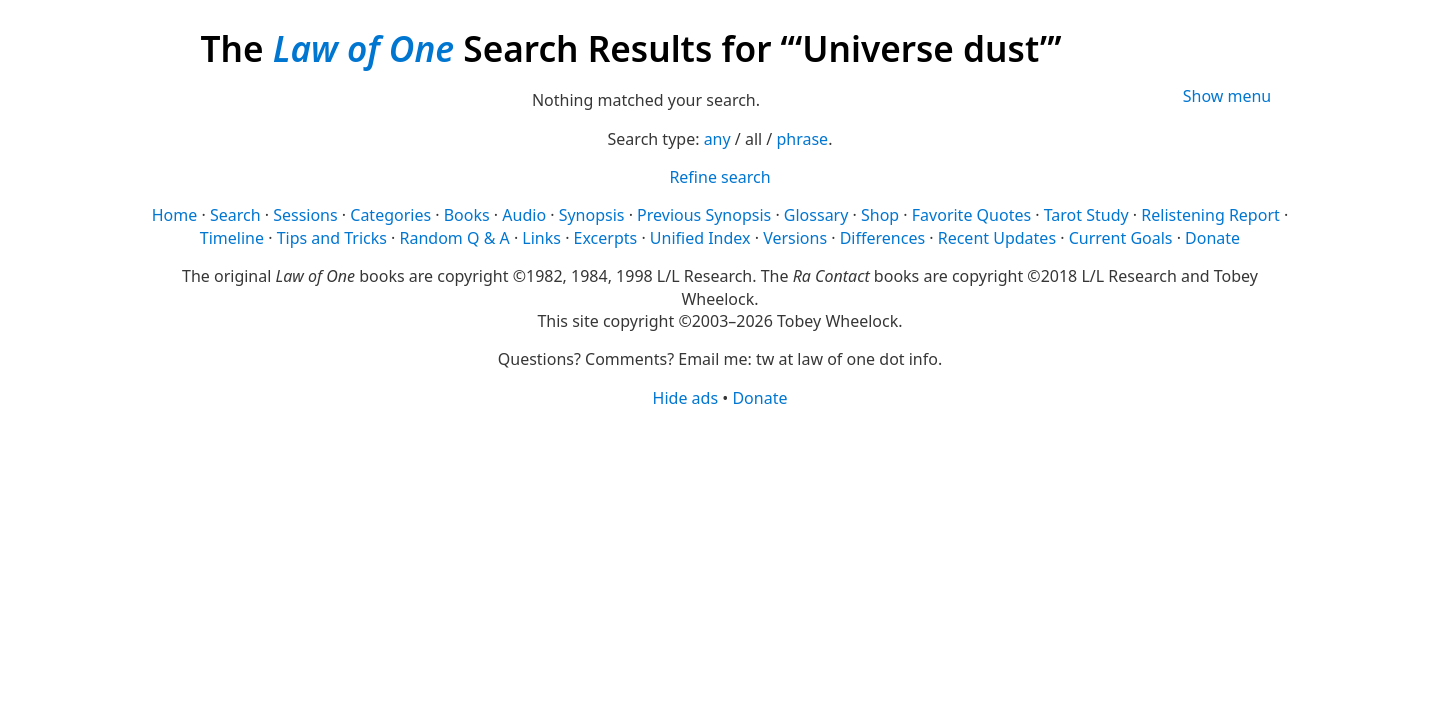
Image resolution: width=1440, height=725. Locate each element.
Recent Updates (997, 238)
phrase (802, 139)
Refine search (719, 177)
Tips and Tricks (332, 238)
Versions (795, 238)
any (717, 139)
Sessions (305, 215)
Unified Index (700, 238)
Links (541, 238)
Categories (390, 215)
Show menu (1227, 96)
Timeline (232, 238)
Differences (882, 238)
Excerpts (606, 238)
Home (175, 215)
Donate (1212, 238)
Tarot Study (1086, 215)
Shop (880, 215)
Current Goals (1121, 238)
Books (467, 215)
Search (235, 215)
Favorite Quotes (971, 215)
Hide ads (686, 398)
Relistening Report (1210, 215)
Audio (524, 215)
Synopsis (592, 215)
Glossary (816, 215)
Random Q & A (455, 238)
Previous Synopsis (704, 215)
